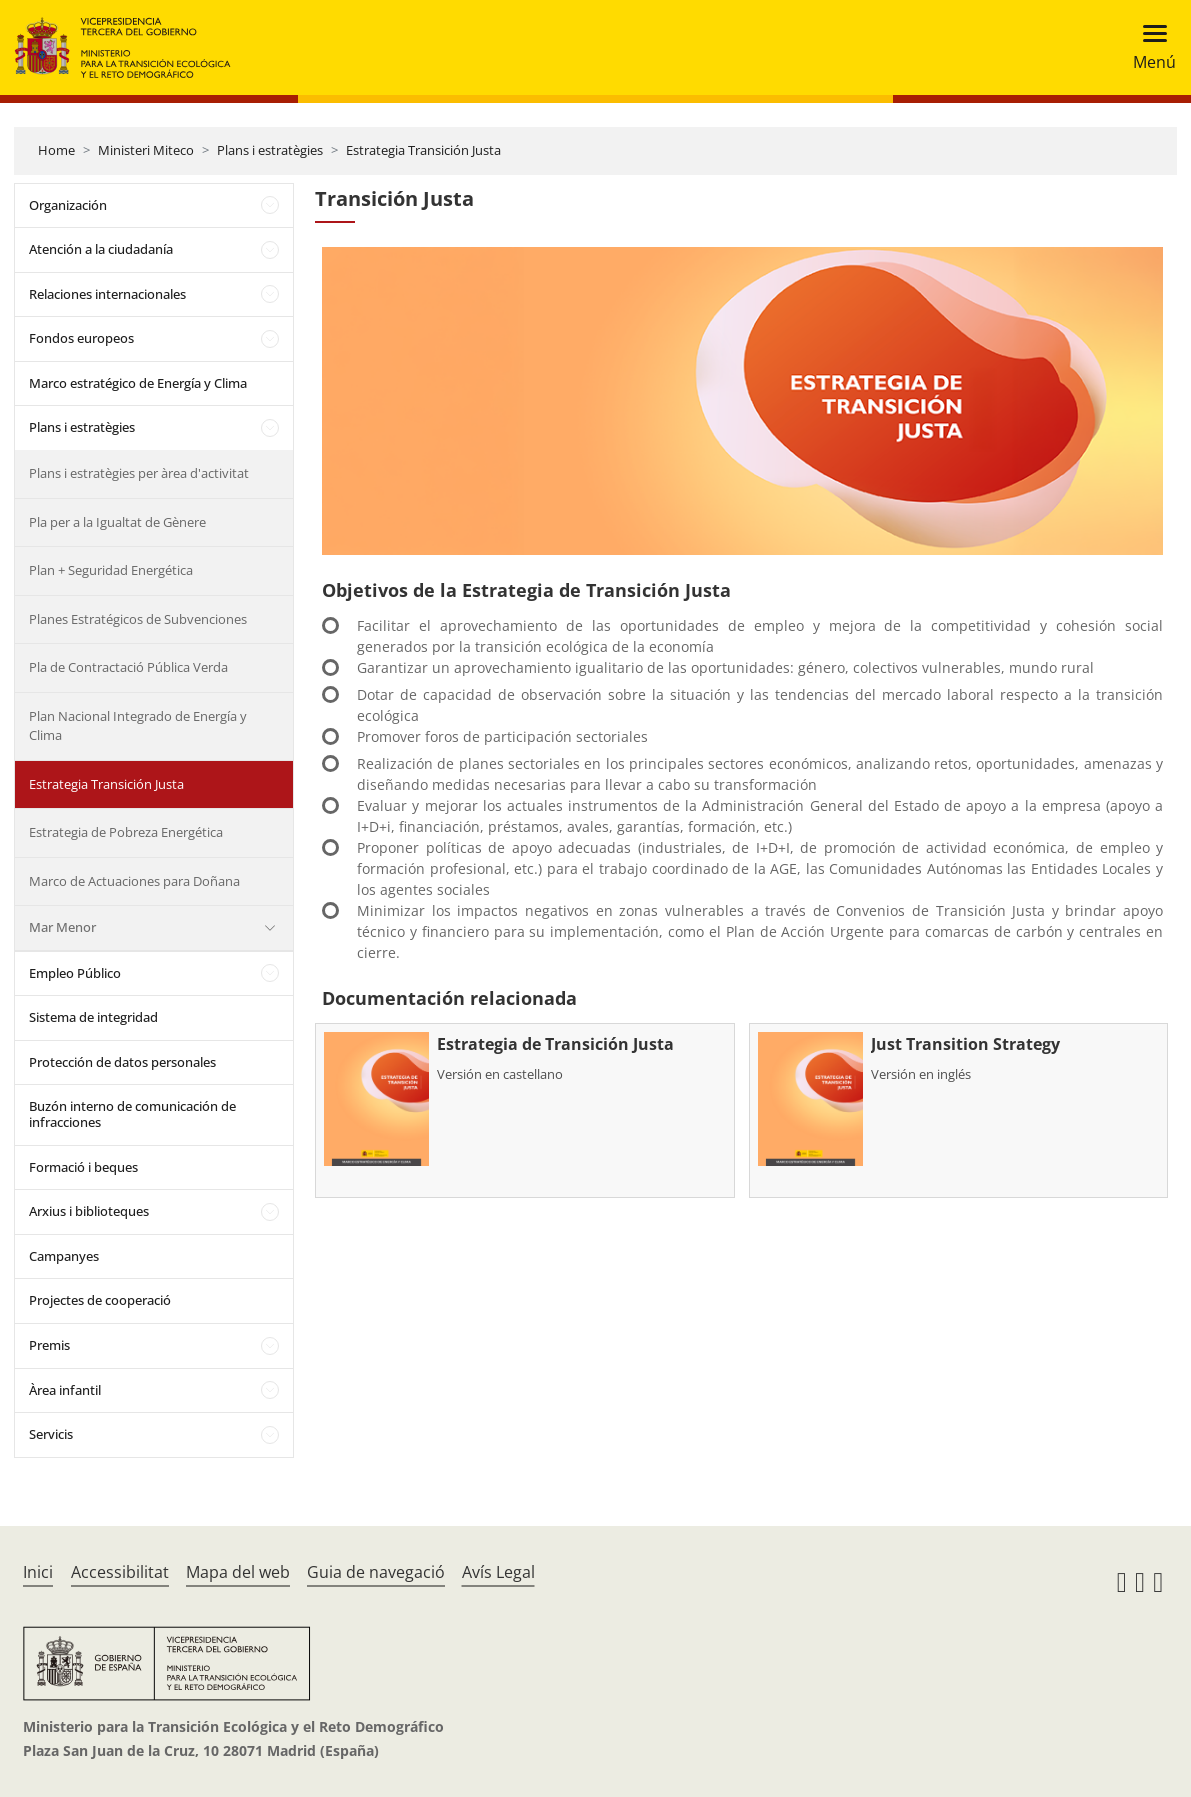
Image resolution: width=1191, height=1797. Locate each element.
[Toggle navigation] (1148, 47)
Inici (38, 1572)
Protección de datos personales (122, 1062)
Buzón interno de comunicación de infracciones (132, 1114)
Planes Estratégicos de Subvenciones (138, 619)
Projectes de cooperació (100, 1300)
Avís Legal (498, 1572)
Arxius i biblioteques (89, 1211)
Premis (49, 1345)
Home (56, 150)
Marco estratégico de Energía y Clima (138, 383)
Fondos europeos (81, 338)
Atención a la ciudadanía (101, 249)
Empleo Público (75, 973)
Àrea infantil (65, 1390)
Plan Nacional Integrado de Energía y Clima (138, 726)
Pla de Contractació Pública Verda (128, 667)
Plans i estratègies (270, 150)
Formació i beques (83, 1167)
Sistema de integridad (93, 1017)
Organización (68, 205)
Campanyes (64, 1256)
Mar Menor (62, 927)
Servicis (51, 1434)
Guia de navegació (376, 1572)
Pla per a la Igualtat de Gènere (117, 522)
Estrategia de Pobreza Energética (126, 832)
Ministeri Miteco (146, 150)
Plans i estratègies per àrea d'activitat (139, 473)
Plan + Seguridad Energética (111, 570)
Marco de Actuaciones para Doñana (134, 881)
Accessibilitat (120, 1572)
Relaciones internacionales (107, 294)
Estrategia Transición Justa (423, 150)
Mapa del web (238, 1572)
